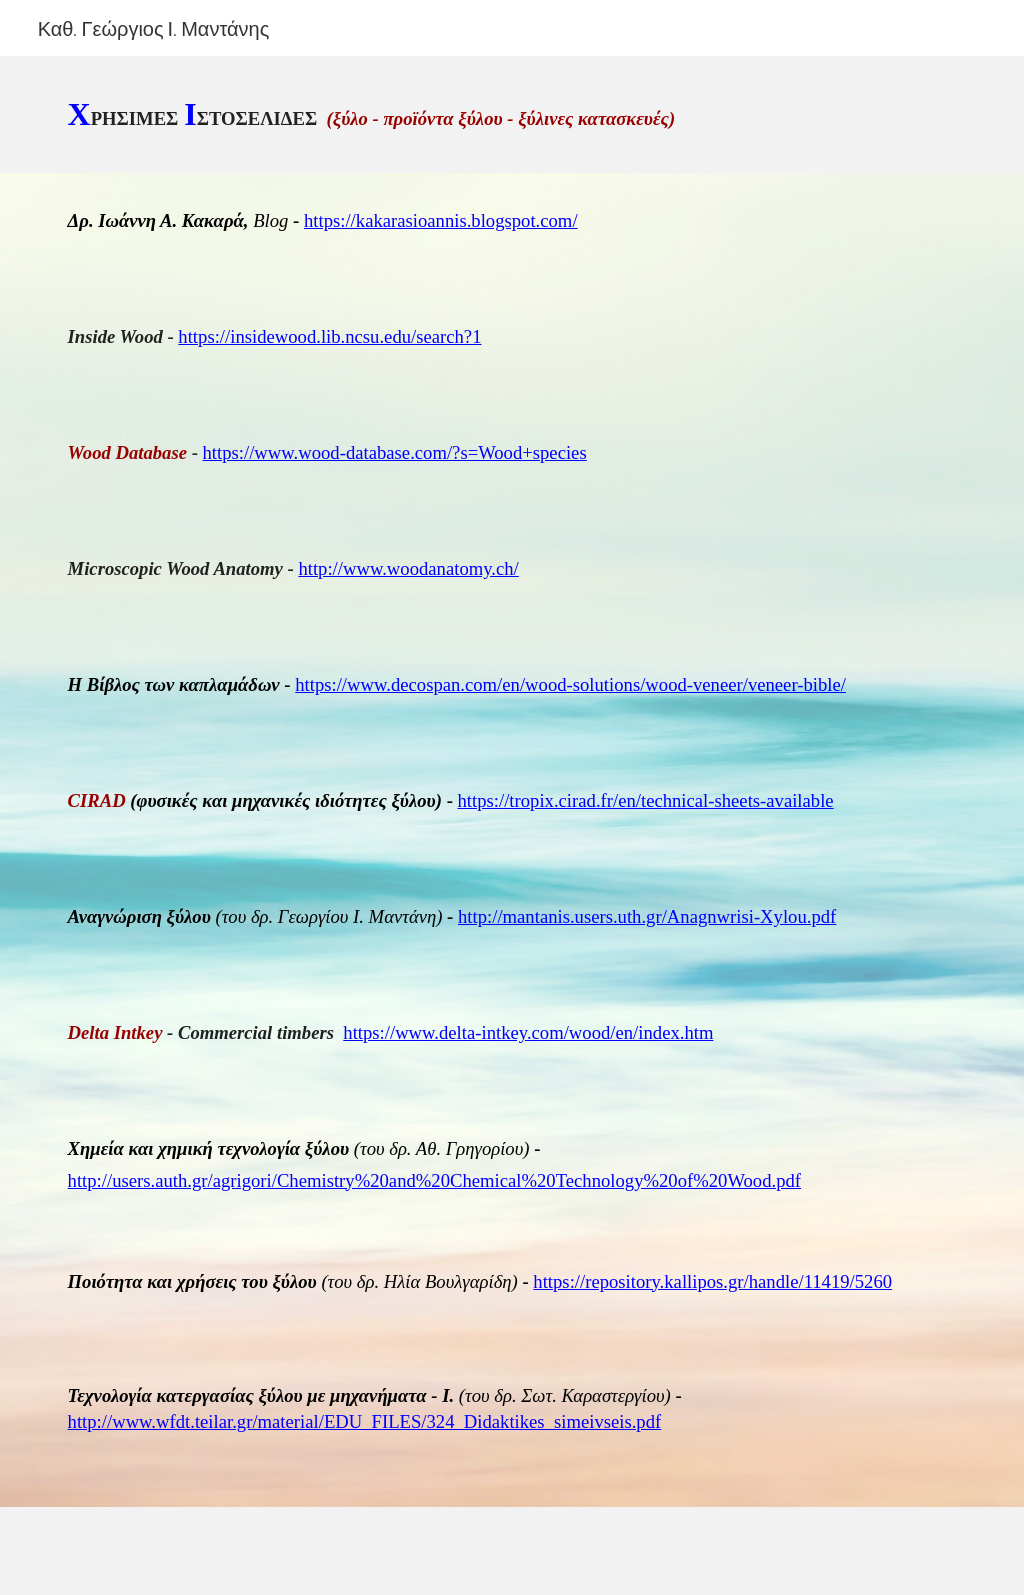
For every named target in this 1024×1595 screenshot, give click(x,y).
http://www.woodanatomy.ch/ (408, 568)
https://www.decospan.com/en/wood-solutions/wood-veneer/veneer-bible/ (570, 684)
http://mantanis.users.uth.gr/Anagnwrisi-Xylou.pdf (647, 916)
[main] (512, 114)
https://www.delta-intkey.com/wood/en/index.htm (528, 1032)
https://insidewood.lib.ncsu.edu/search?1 (329, 336)
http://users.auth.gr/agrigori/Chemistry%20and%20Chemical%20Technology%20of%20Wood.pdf (434, 1180)
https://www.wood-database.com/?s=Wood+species (395, 452)
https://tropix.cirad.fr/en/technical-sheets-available (646, 800)
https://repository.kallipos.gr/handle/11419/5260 (712, 1281)
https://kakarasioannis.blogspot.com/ (441, 220)
